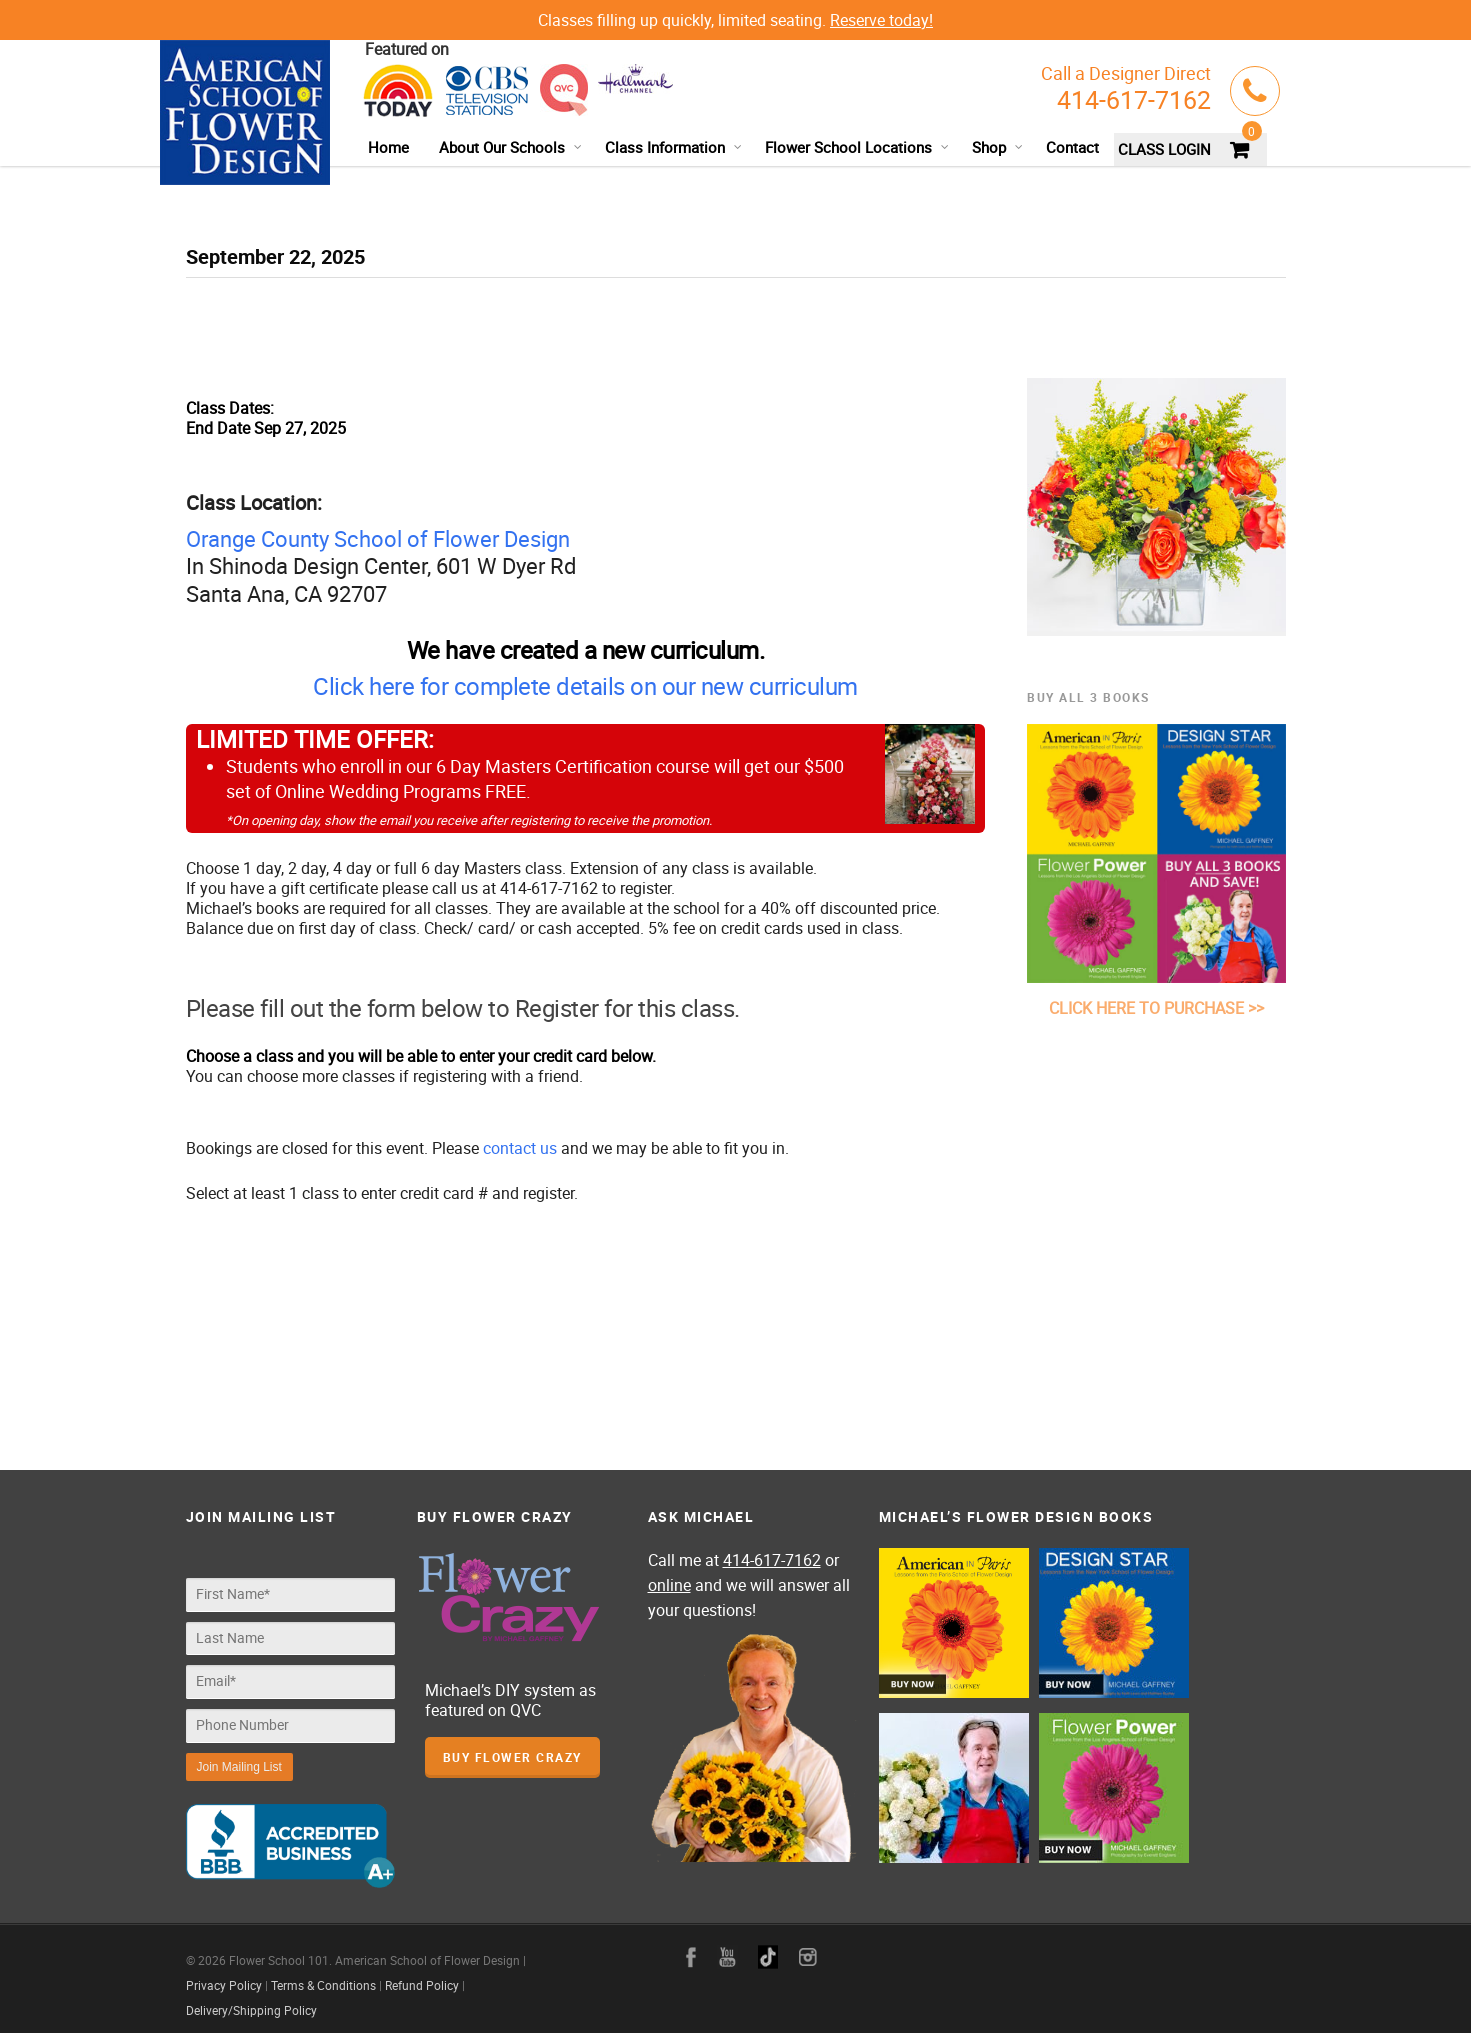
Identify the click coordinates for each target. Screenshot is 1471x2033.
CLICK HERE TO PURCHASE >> (1156, 1008)
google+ (768, 1947)
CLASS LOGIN (1164, 149)
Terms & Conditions (323, 1975)
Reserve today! (881, 20)
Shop (998, 147)
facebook (691, 1947)
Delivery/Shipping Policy (251, 2000)
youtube (727, 1947)
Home (388, 147)
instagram (808, 1947)
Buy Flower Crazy (512, 1757)
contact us (520, 1148)
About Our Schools (511, 147)
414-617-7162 (1134, 99)
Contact (1072, 147)
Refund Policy (422, 1975)
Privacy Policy (224, 1975)
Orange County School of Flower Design (378, 538)
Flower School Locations (857, 147)
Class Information (674, 147)
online (669, 1585)
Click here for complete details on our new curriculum (585, 686)
